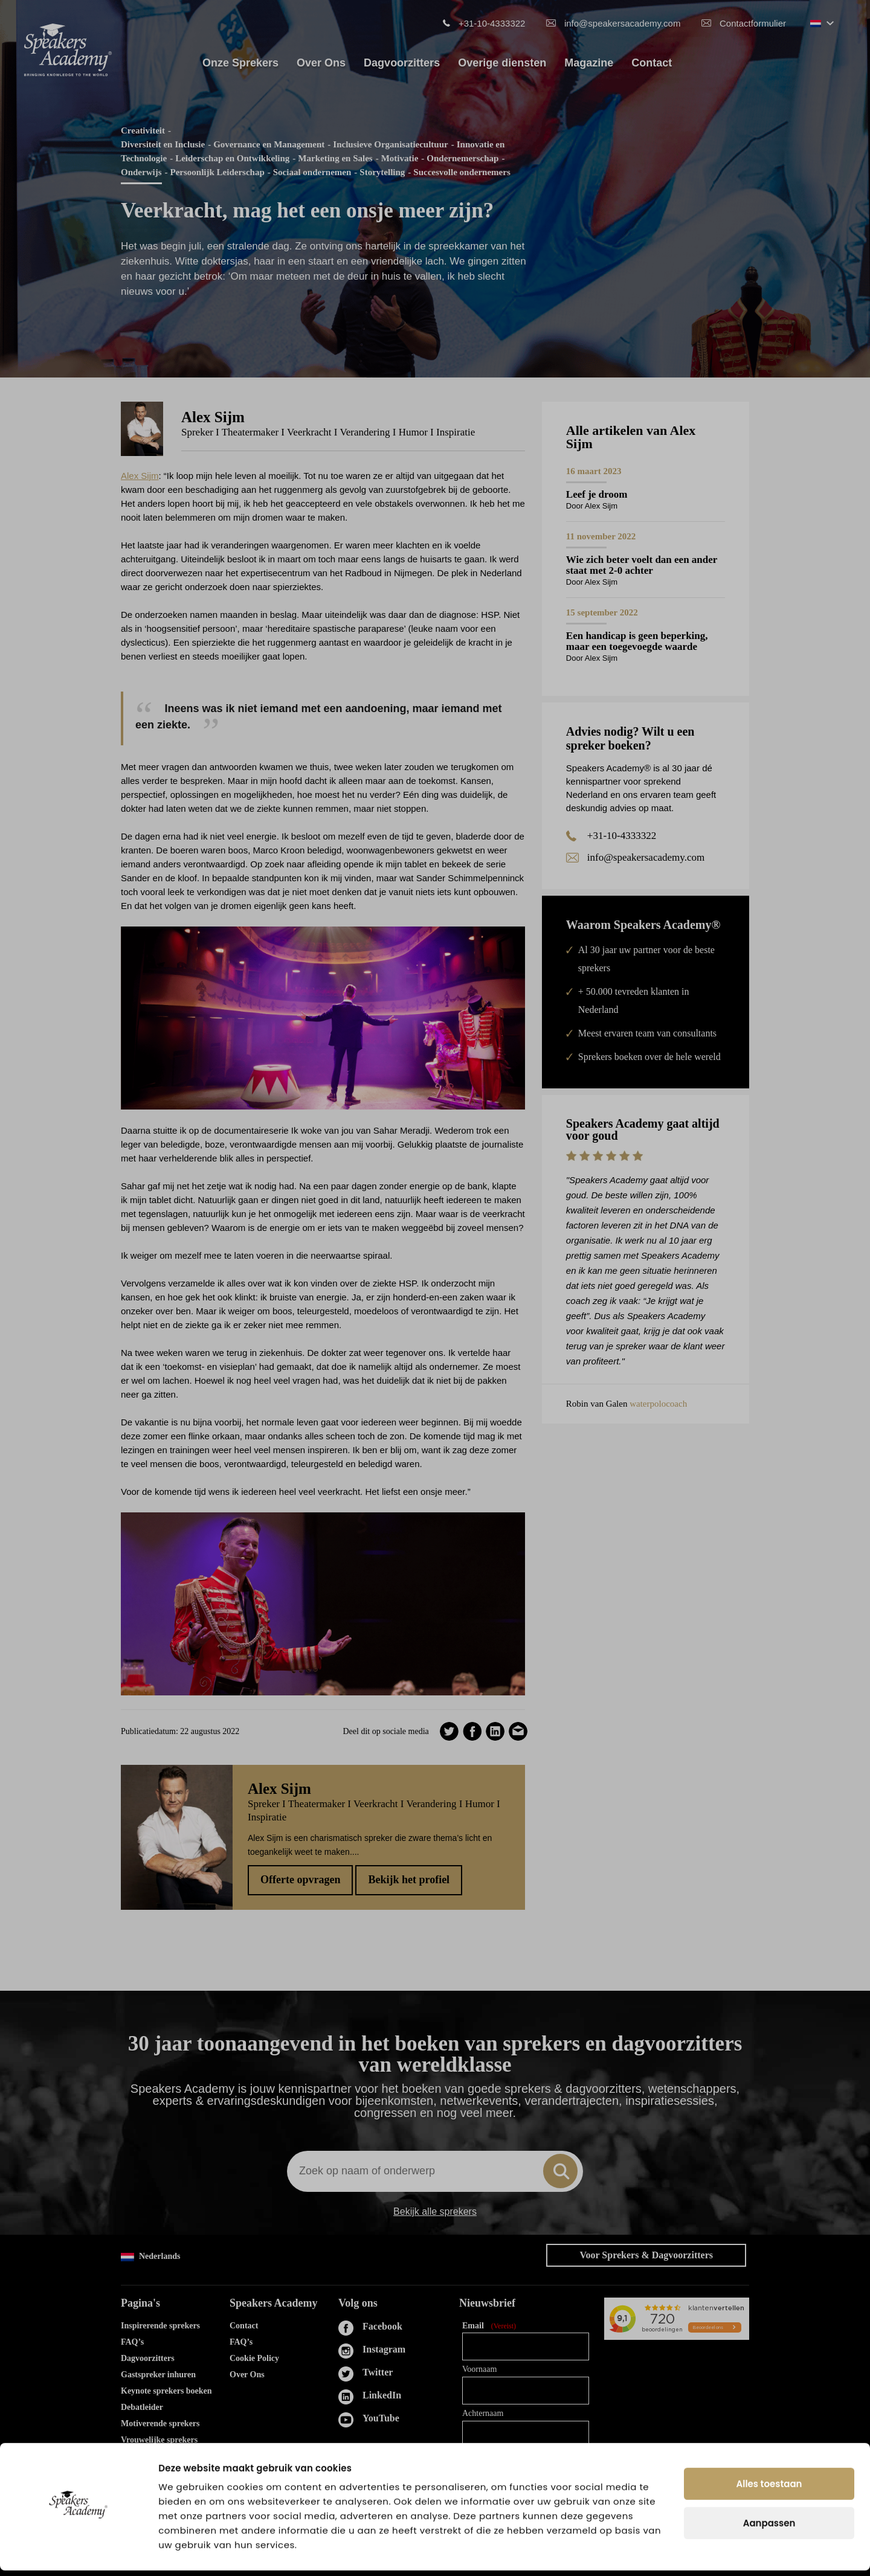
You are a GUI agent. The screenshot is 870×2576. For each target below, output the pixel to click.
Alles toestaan (769, 2489)
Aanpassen (769, 2528)
